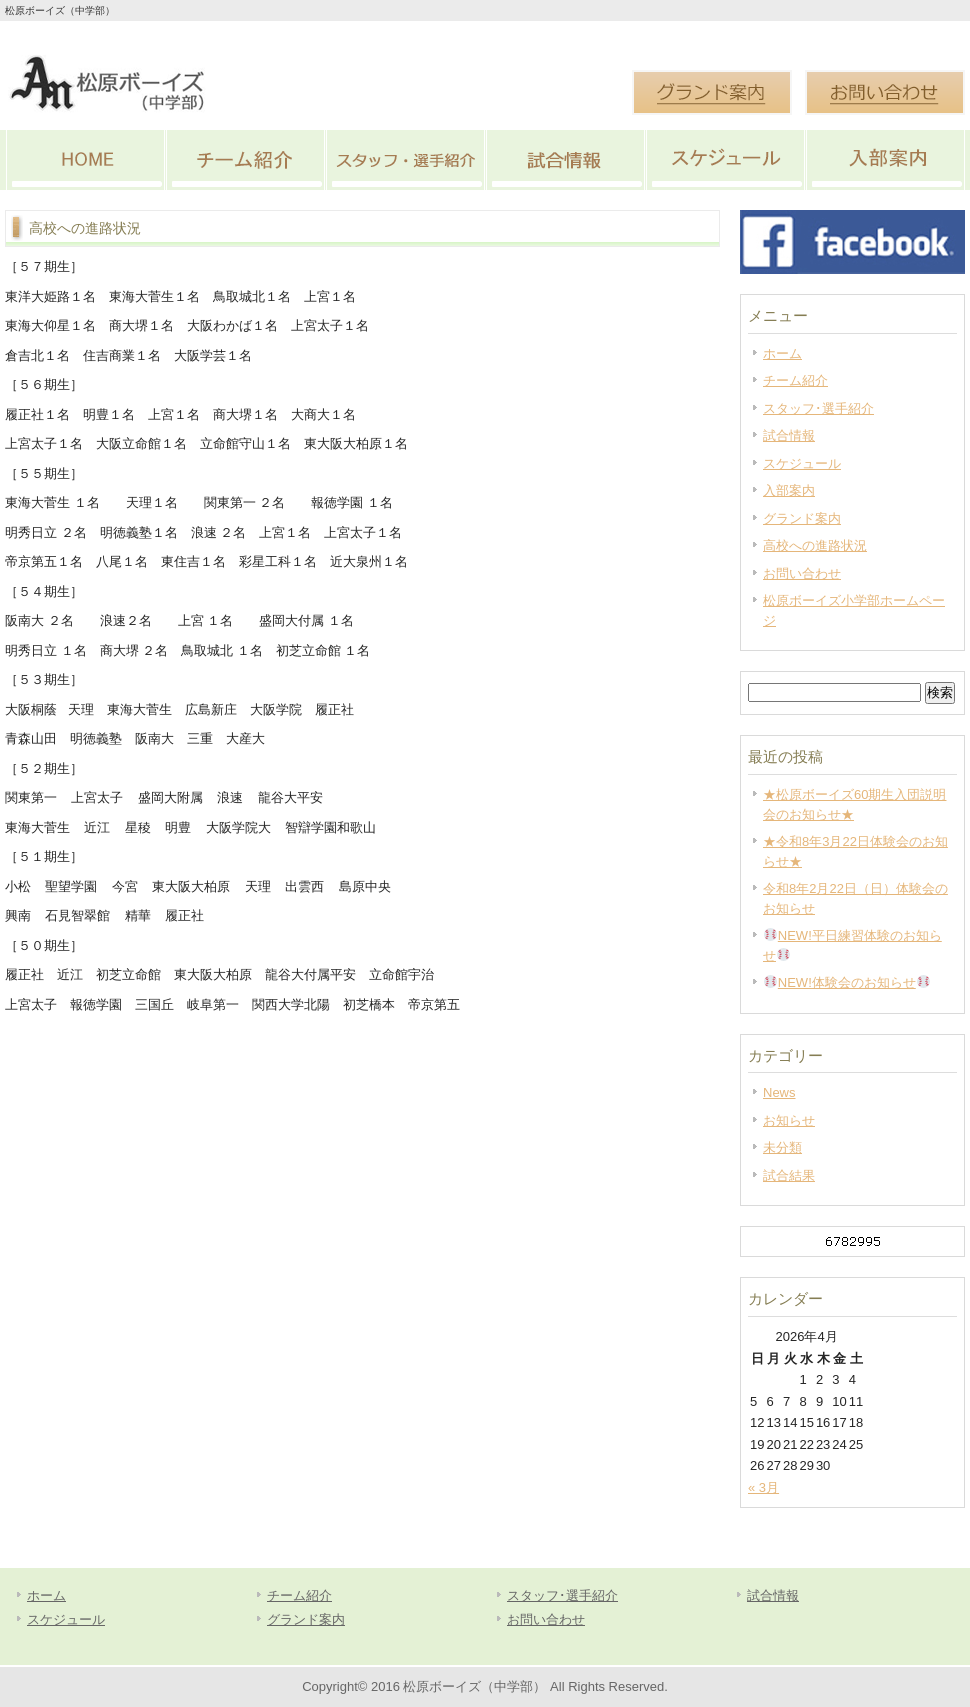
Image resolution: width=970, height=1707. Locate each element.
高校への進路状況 (815, 545)
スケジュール (725, 160)
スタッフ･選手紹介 (405, 160)
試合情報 (565, 160)
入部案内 (885, 160)
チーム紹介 (245, 160)
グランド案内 (802, 518)
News (779, 1092)
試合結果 (789, 1175)
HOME (85, 160)
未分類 (782, 1147)
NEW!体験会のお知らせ (847, 982)
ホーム (782, 353)
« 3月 (763, 1487)
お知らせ (789, 1120)
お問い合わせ (802, 573)
